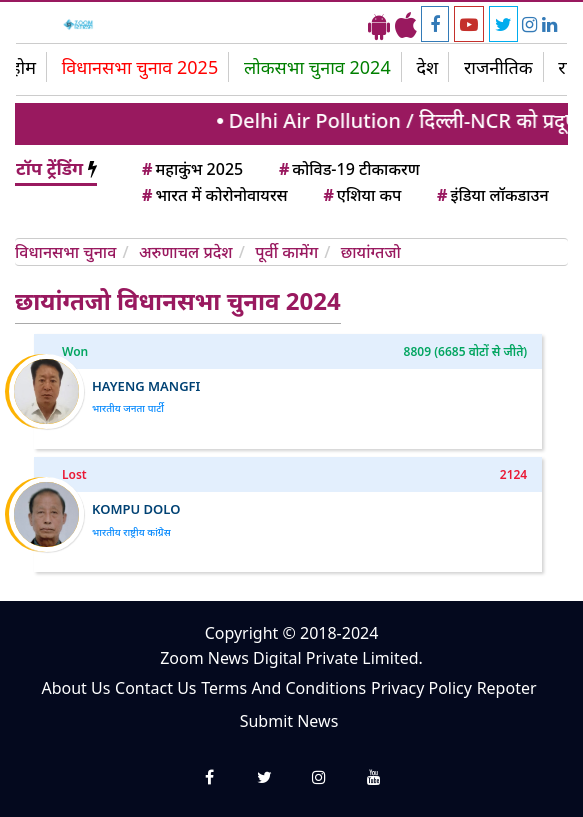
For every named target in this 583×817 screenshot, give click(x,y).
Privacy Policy (421, 688)
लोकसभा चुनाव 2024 (317, 67)
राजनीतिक (498, 67)
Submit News (289, 721)
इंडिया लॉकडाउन (491, 195)
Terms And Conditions (283, 688)
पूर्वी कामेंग (286, 252)
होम (23, 67)
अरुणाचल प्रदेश (186, 252)
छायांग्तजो (371, 252)
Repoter (507, 688)
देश (427, 67)
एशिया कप (360, 195)
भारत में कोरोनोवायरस (213, 195)
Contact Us (155, 688)
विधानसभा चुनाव (65, 252)
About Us (75, 688)
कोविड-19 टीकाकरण (348, 169)
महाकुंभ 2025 (191, 169)
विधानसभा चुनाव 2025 (140, 67)
